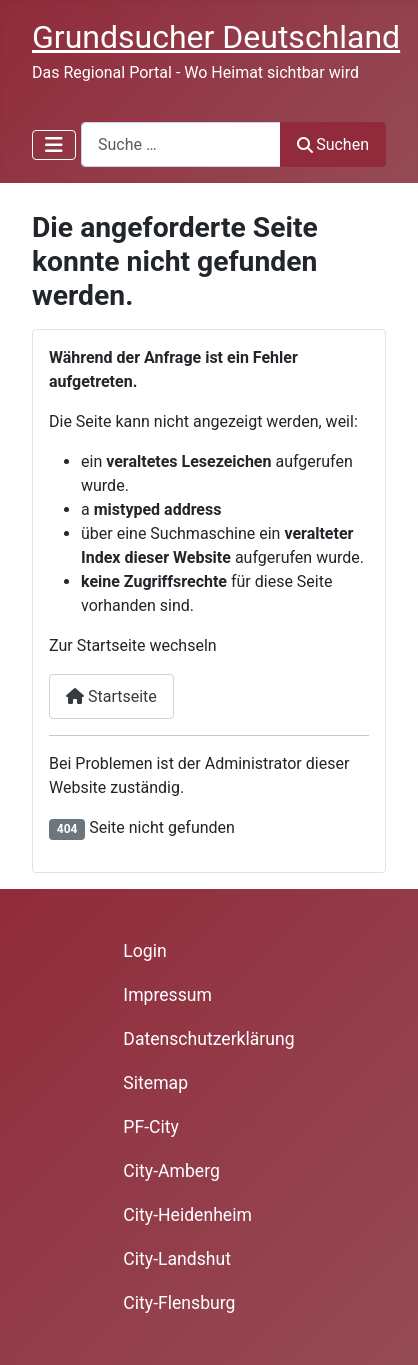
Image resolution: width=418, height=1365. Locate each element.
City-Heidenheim (187, 1215)
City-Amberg (171, 1171)
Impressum (167, 995)
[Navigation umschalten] (54, 145)
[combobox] (181, 144)
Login (144, 951)
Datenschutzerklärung (208, 1039)
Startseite (111, 696)
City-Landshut (177, 1259)
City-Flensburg (179, 1303)
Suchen (333, 144)
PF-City (151, 1127)
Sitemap (155, 1083)
